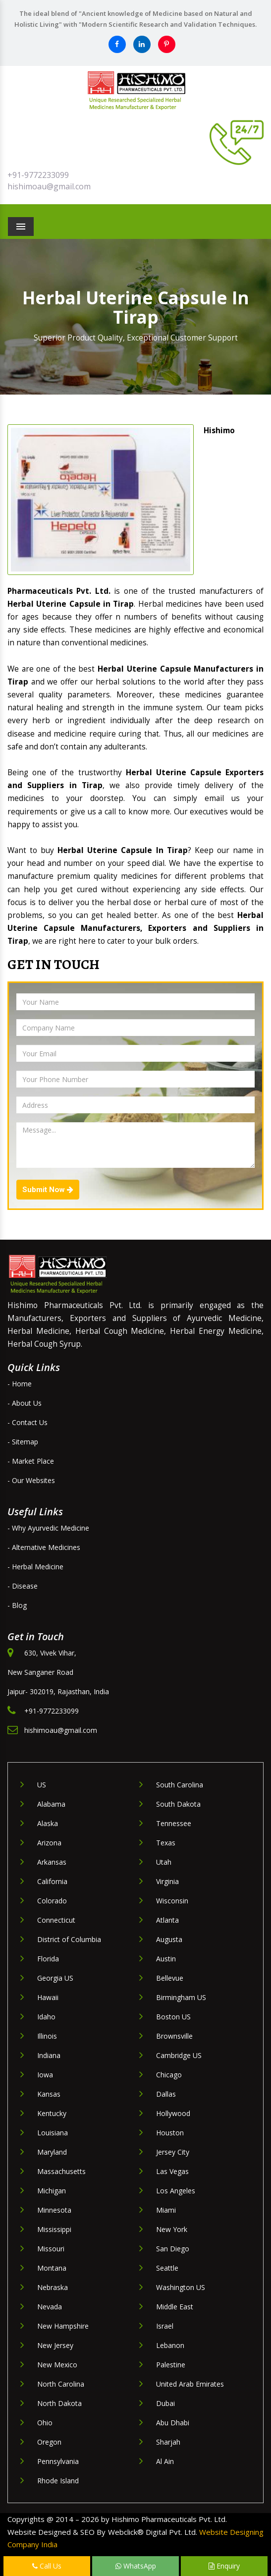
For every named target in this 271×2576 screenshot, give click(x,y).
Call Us (46, 2566)
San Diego (172, 2248)
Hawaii (47, 1997)
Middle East (174, 2306)
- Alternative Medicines (43, 1547)
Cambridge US (179, 2055)
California (52, 1881)
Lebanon (170, 2345)
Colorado (52, 1900)
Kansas (48, 2094)
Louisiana (52, 2132)
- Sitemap (22, 1441)
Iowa (45, 2074)
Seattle (167, 2268)
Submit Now (47, 1189)
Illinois (47, 2036)
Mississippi (54, 2229)
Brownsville (174, 2036)
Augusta (169, 1939)
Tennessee (173, 1823)
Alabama (51, 1804)
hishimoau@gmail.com (49, 186)
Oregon (49, 2442)
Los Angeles (175, 2190)
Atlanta (167, 1920)
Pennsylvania (58, 2461)
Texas (165, 1842)
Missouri (50, 2248)
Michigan (51, 2190)
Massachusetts (61, 2171)
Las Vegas (172, 2171)
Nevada (49, 2306)
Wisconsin (172, 1900)
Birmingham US (181, 1997)
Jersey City (172, 2152)
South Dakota (178, 1804)
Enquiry (224, 2566)
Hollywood (173, 2113)
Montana (51, 2268)
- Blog (17, 1605)
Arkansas (51, 1862)
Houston (170, 2132)
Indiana (48, 2055)
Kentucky (51, 2113)
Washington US (180, 2287)
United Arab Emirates (190, 2384)
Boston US (173, 2016)
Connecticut (56, 1920)
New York (171, 2229)
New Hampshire (63, 2326)
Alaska (47, 1823)
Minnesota (54, 2210)
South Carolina (179, 1784)
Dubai (165, 2403)
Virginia (167, 1881)
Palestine (170, 2364)
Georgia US (55, 1978)
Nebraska (52, 2287)
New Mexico (57, 2364)
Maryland (52, 2152)
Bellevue (169, 1978)
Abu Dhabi (172, 2422)
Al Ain (165, 2461)
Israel (164, 2326)
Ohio (45, 2422)
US (41, 1784)
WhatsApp (135, 2566)
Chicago (169, 2074)
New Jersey (55, 2345)
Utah (163, 1862)
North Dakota (59, 2403)
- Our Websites (31, 1480)
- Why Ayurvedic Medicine (48, 1528)
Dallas (166, 2094)
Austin (166, 1958)
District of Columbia (69, 1939)
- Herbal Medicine (35, 1566)
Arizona (49, 1842)
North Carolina (60, 2384)
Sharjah (168, 2442)
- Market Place (30, 1461)
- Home (19, 1383)
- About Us (24, 1403)
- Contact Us (27, 1422)
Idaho (46, 2016)
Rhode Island (58, 2480)
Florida (48, 1958)
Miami (166, 2210)
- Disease (22, 1586)
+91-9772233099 (38, 175)
